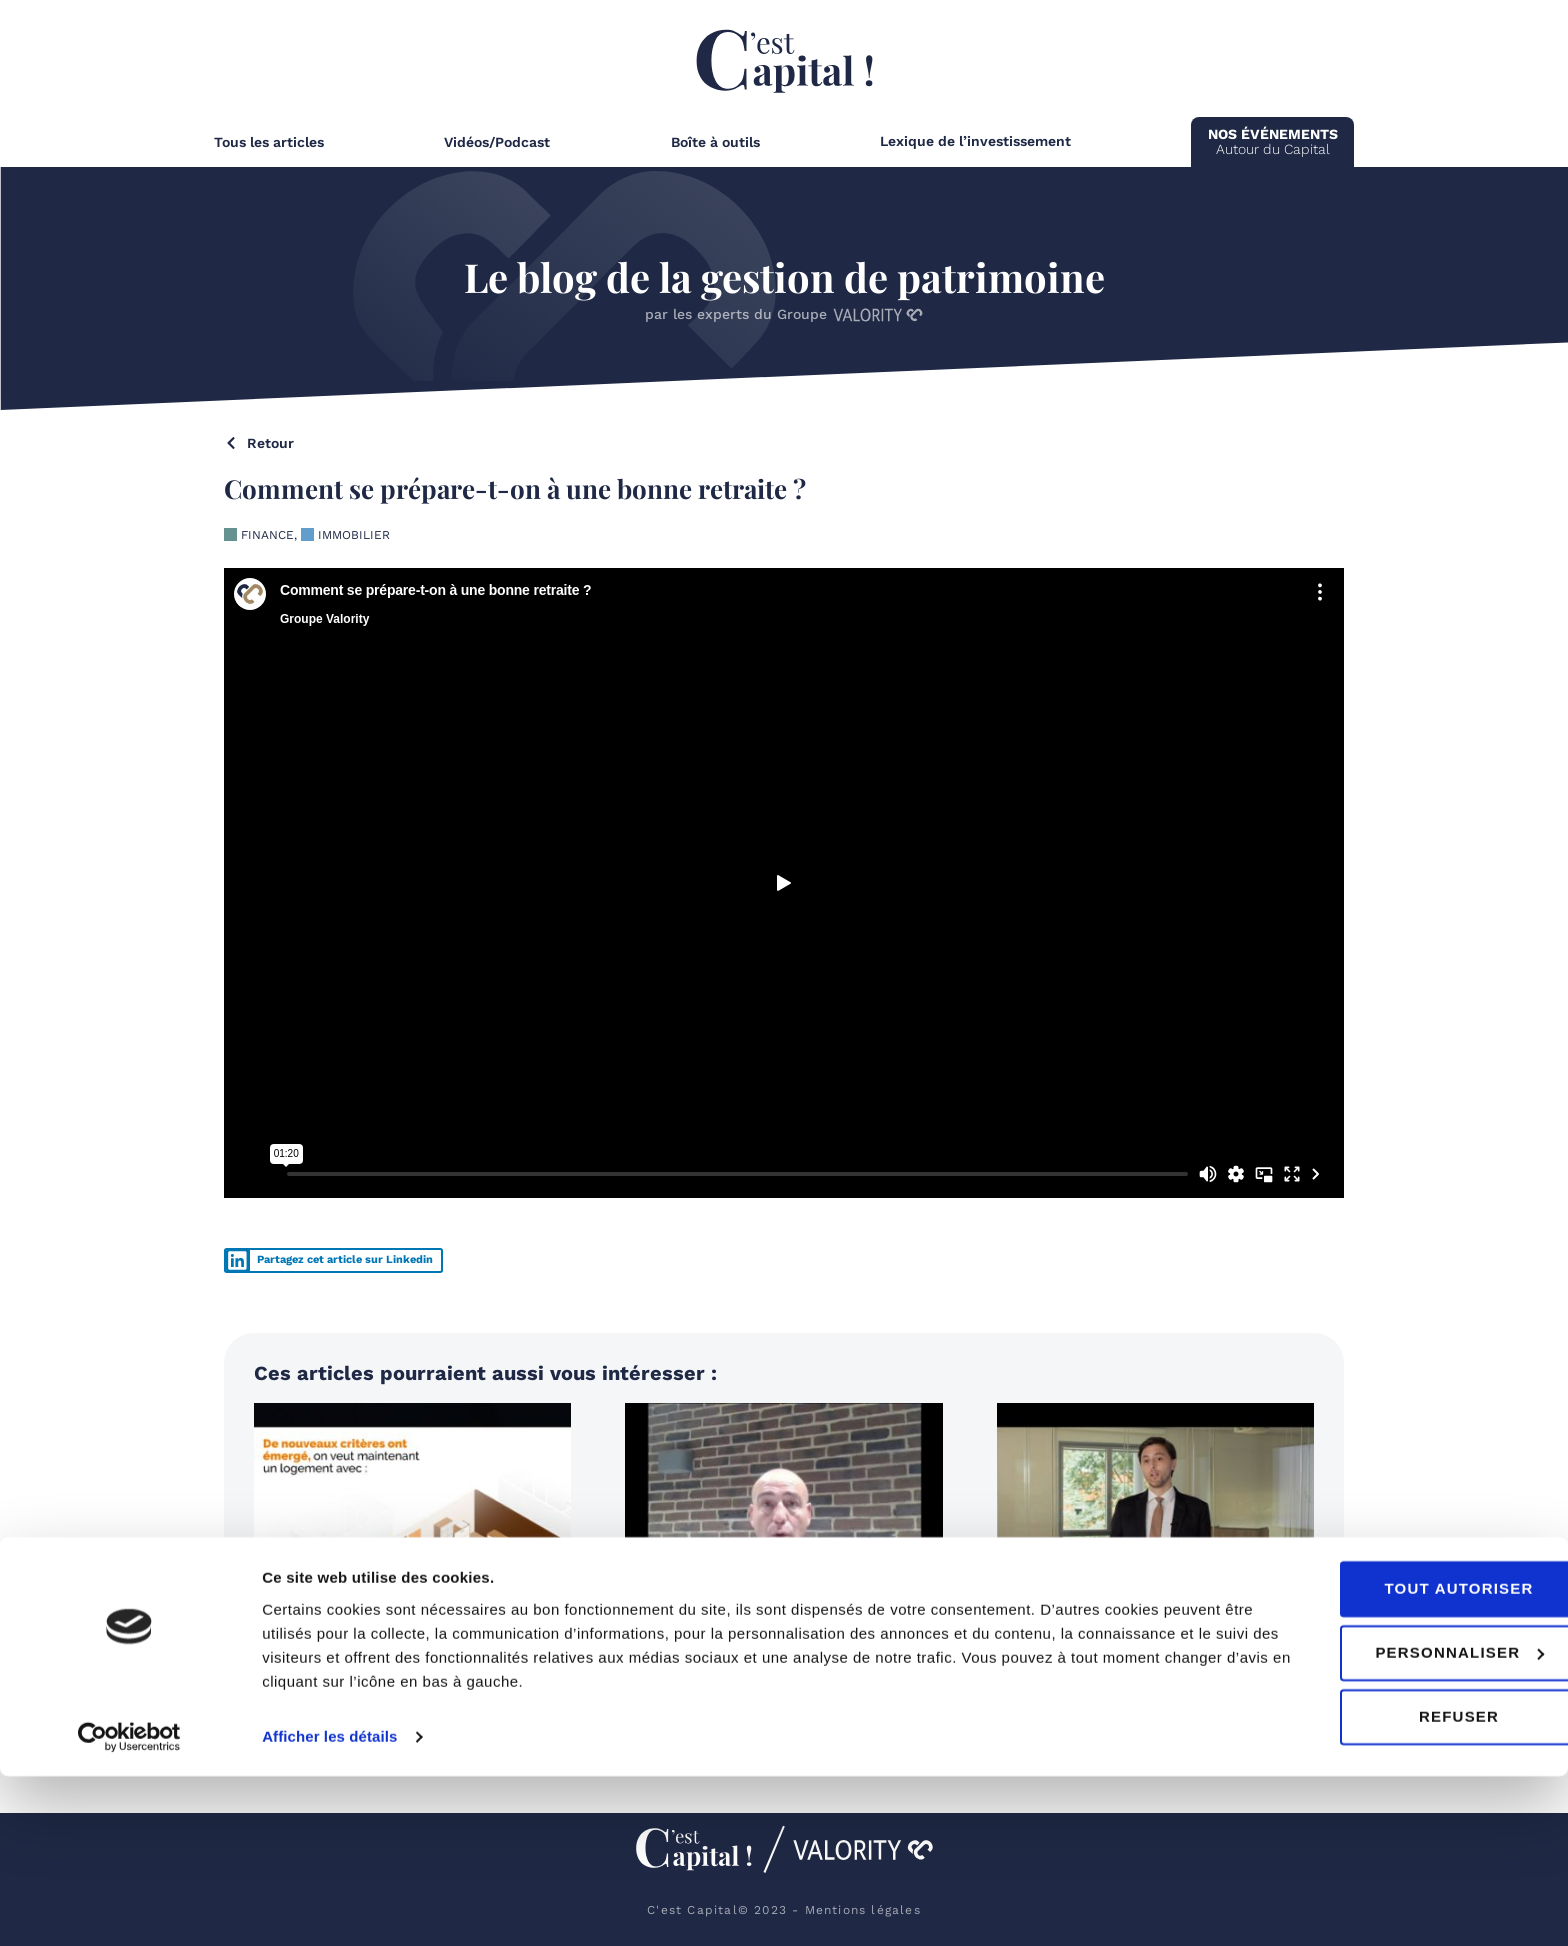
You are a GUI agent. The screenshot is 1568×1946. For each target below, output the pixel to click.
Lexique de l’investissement (975, 141)
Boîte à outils (715, 142)
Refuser (1401, 1886)
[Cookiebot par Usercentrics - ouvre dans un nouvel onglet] (129, 1907)
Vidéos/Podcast (497, 142)
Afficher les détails (329, 1906)
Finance (267, 535)
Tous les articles (269, 142)
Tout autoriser (1400, 1758)
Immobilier (354, 535)
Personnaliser (1401, 1822)
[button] (333, 1260)
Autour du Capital (1273, 141)
